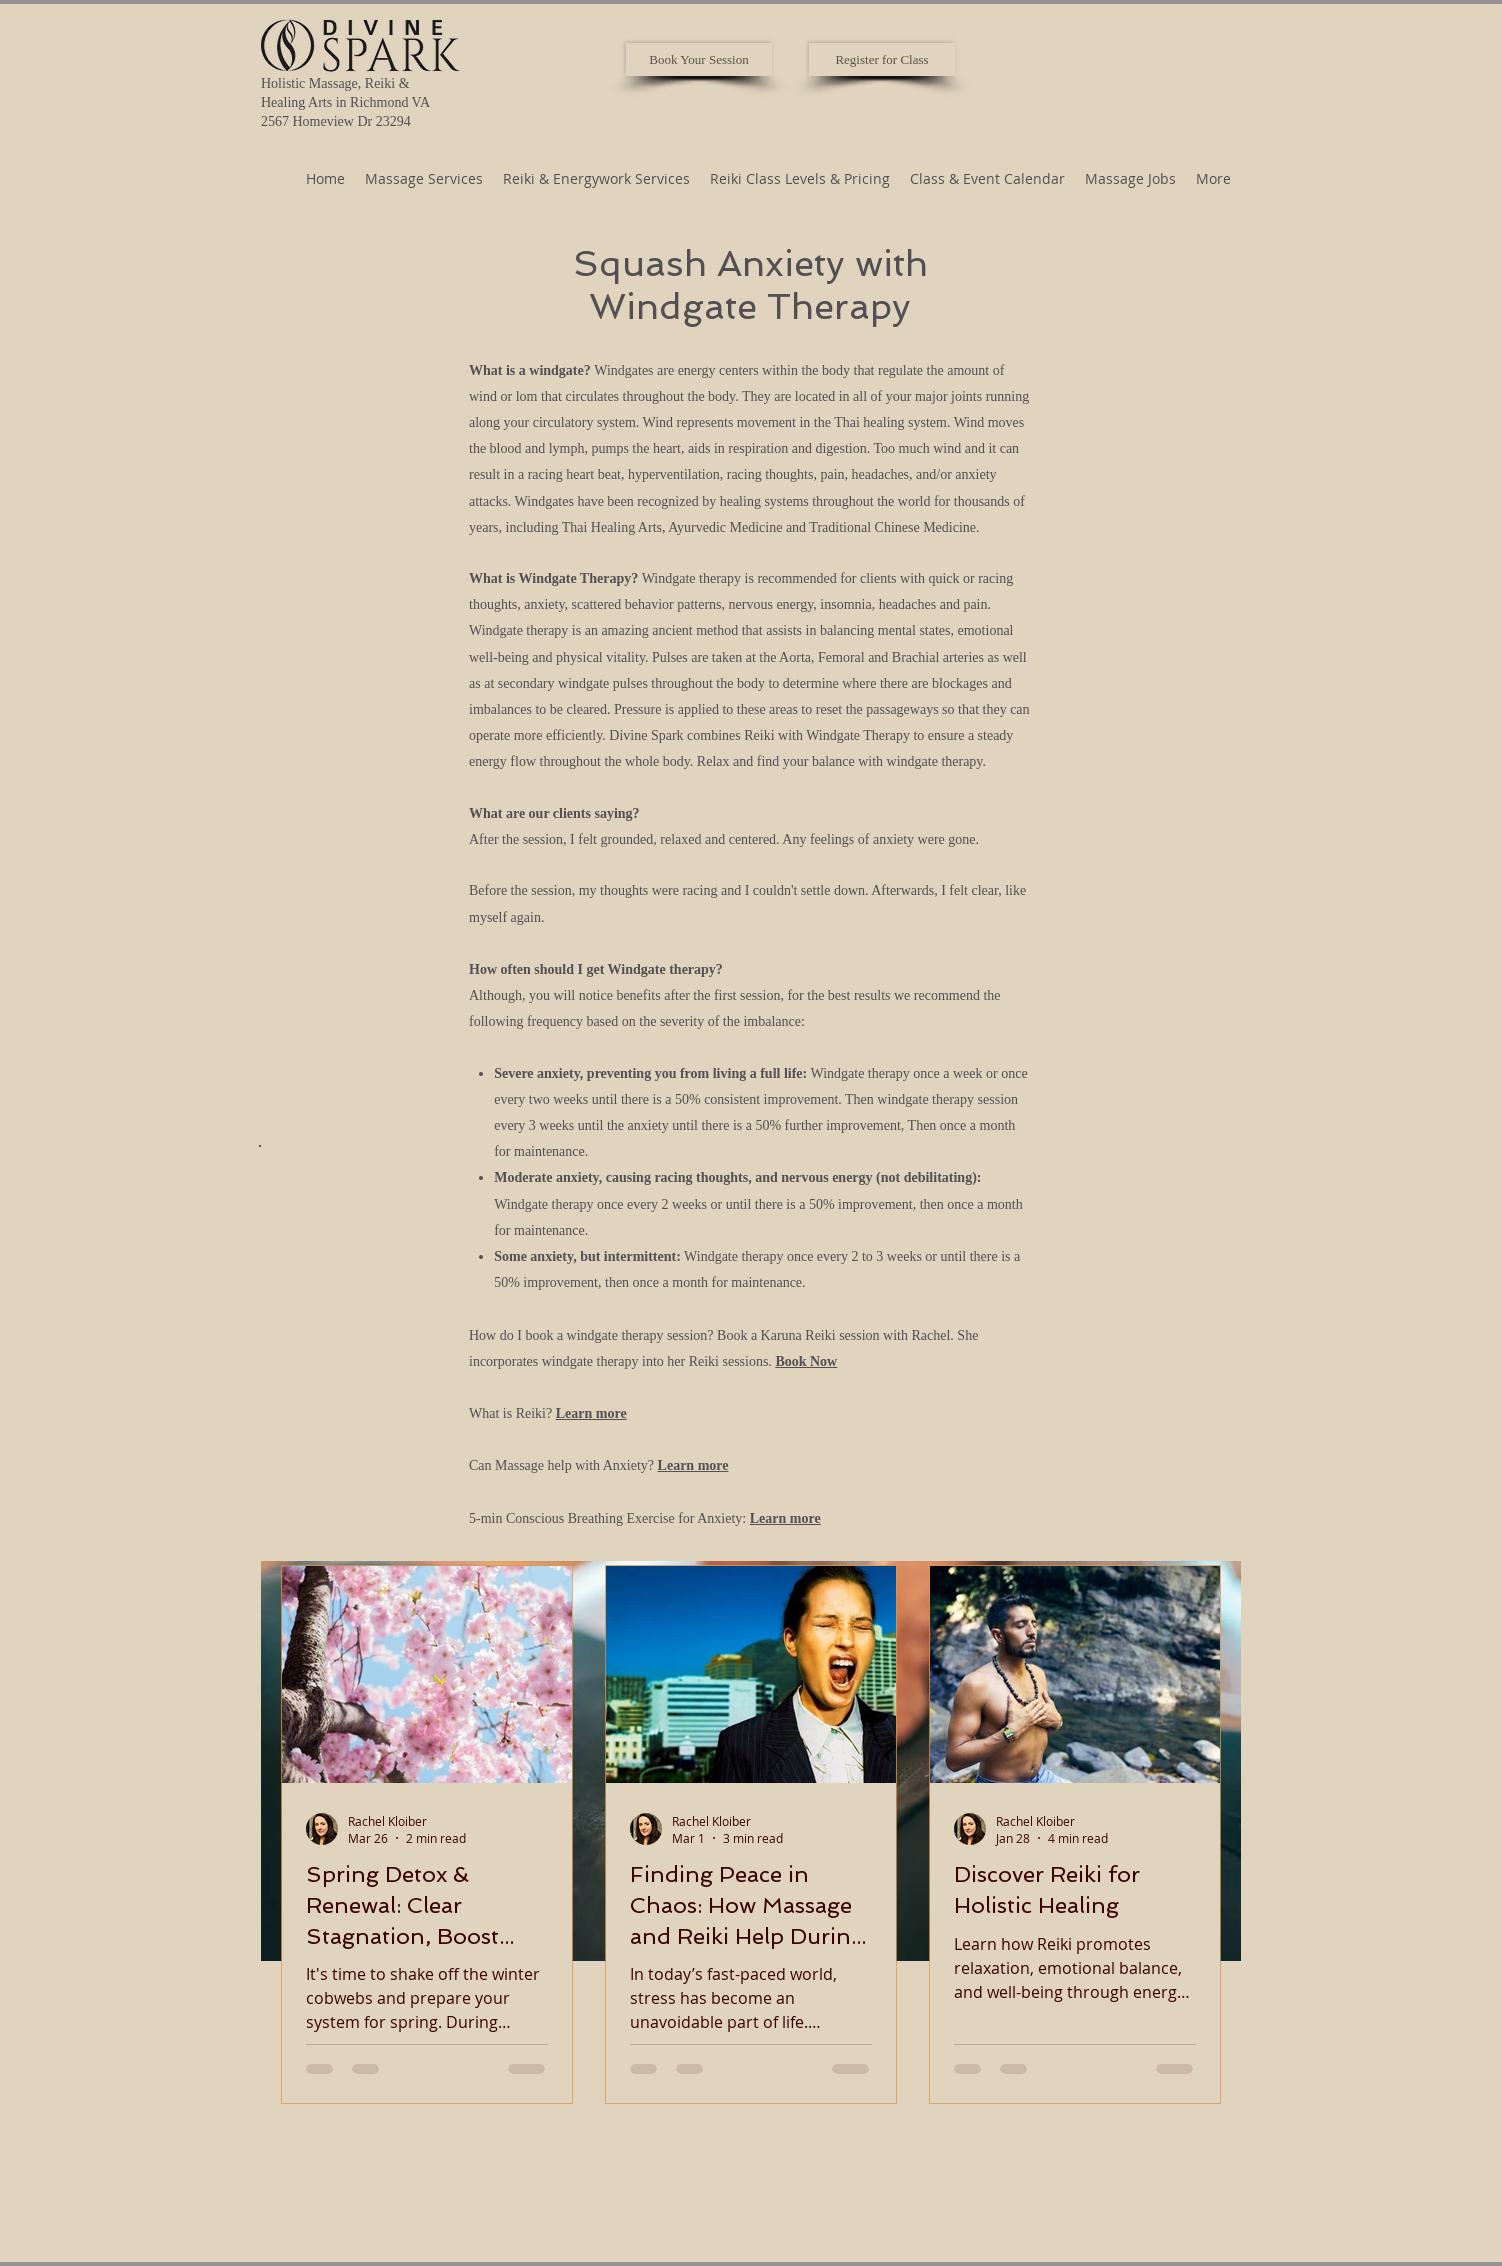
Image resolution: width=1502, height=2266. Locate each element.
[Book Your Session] (699, 59)
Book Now (806, 1361)
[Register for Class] (882, 59)
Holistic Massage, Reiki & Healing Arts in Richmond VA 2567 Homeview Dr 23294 (345, 102)
